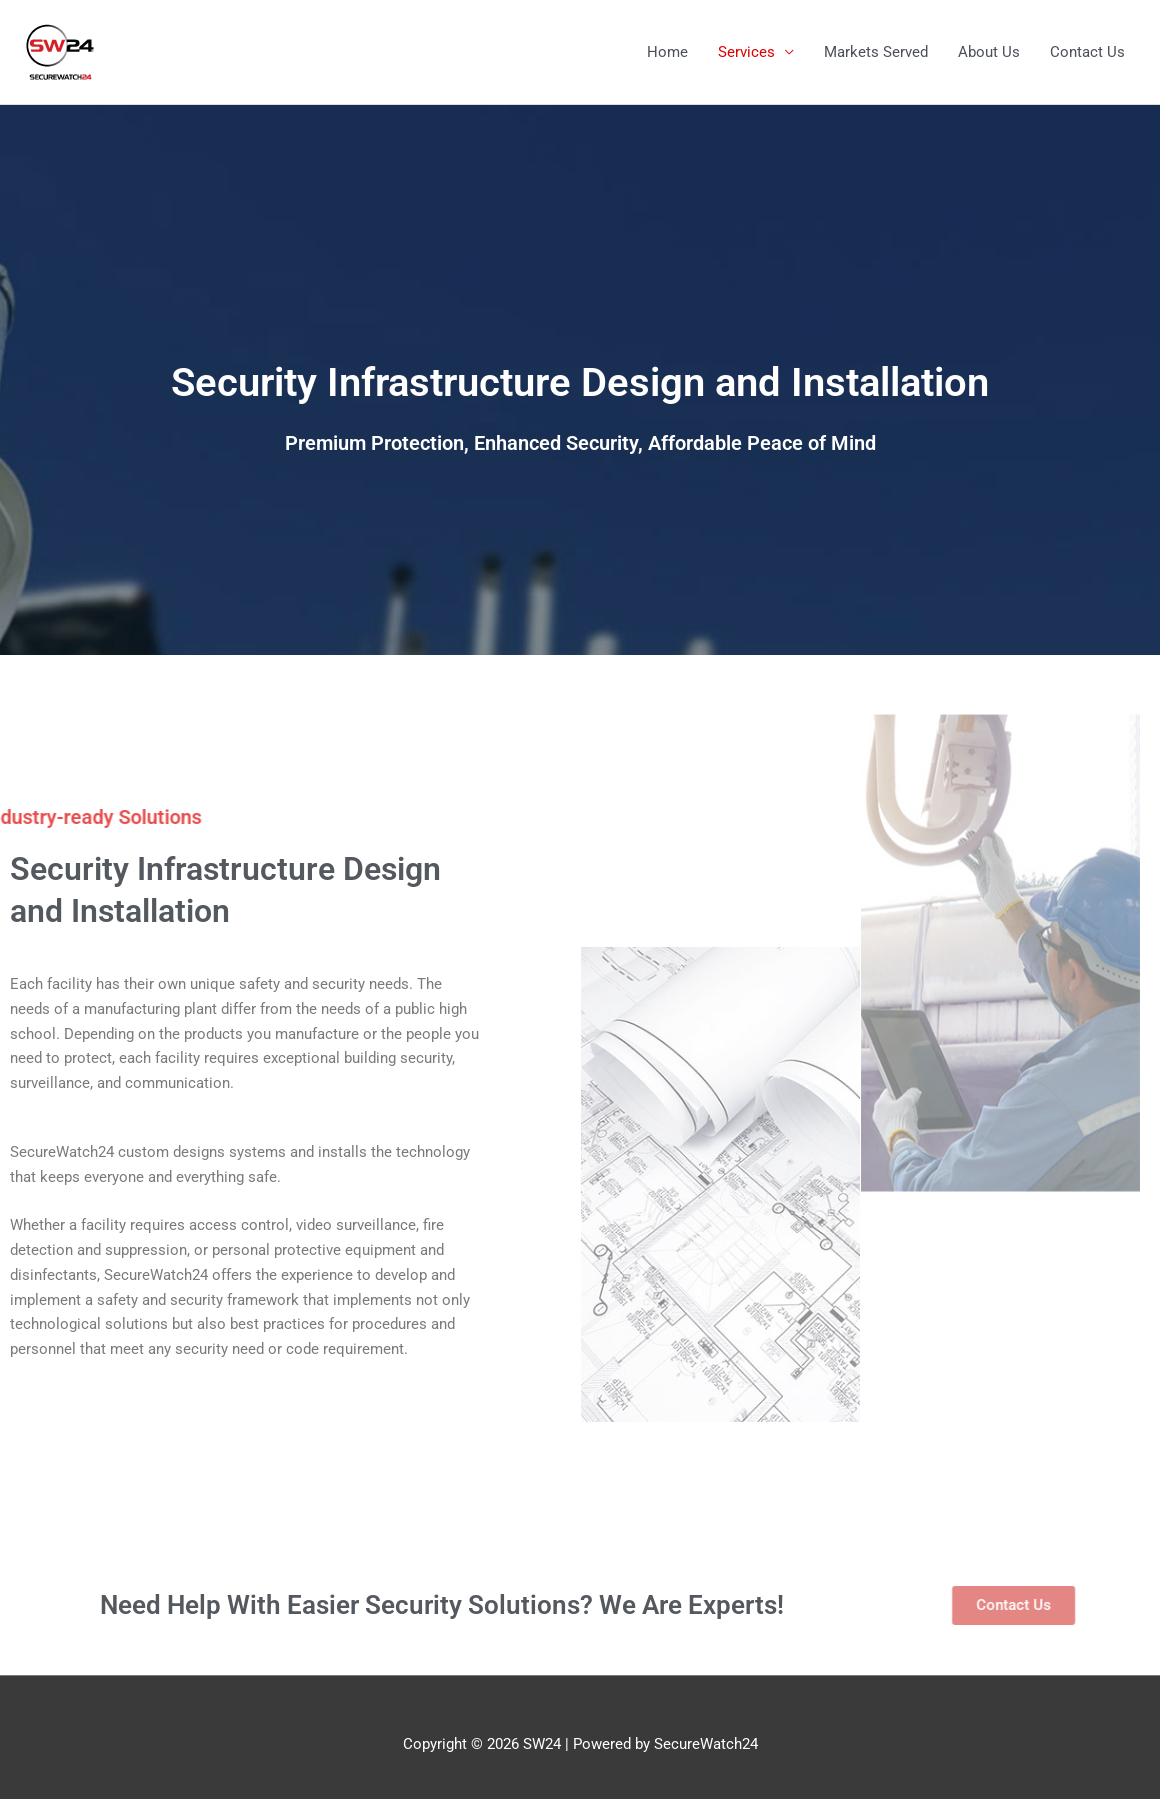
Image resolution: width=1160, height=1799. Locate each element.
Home (667, 52)
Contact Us (1087, 52)
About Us (989, 52)
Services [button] (746, 52)
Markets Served (876, 52)
